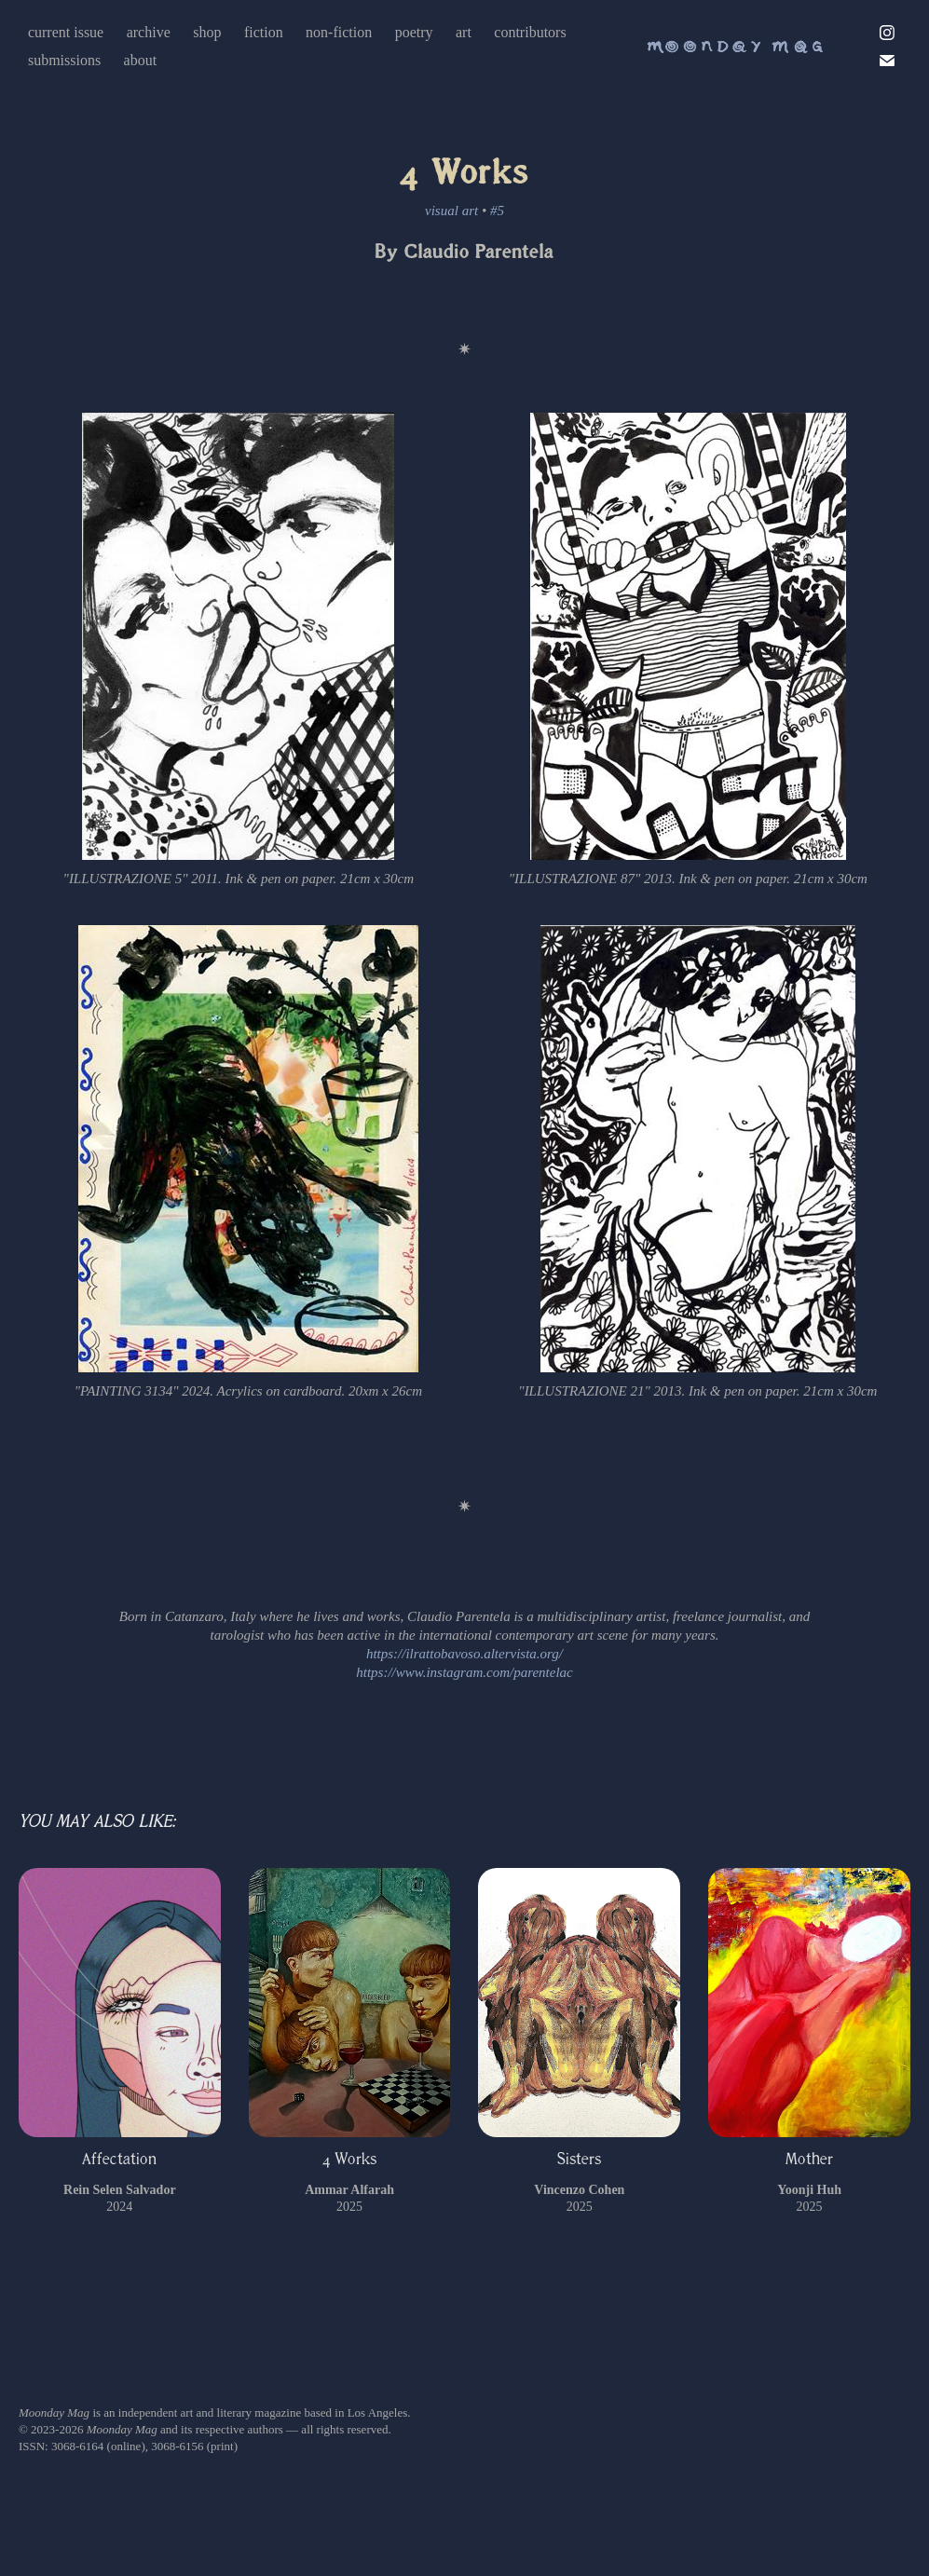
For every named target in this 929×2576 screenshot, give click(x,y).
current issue (65, 32)
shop (207, 32)
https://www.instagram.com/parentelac (464, 1672)
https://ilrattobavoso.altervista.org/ (464, 1653)
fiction (263, 32)
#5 (497, 210)
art (463, 32)
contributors (530, 32)
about (140, 60)
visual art (451, 210)
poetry (414, 32)
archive (149, 32)
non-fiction (339, 32)
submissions (64, 60)
